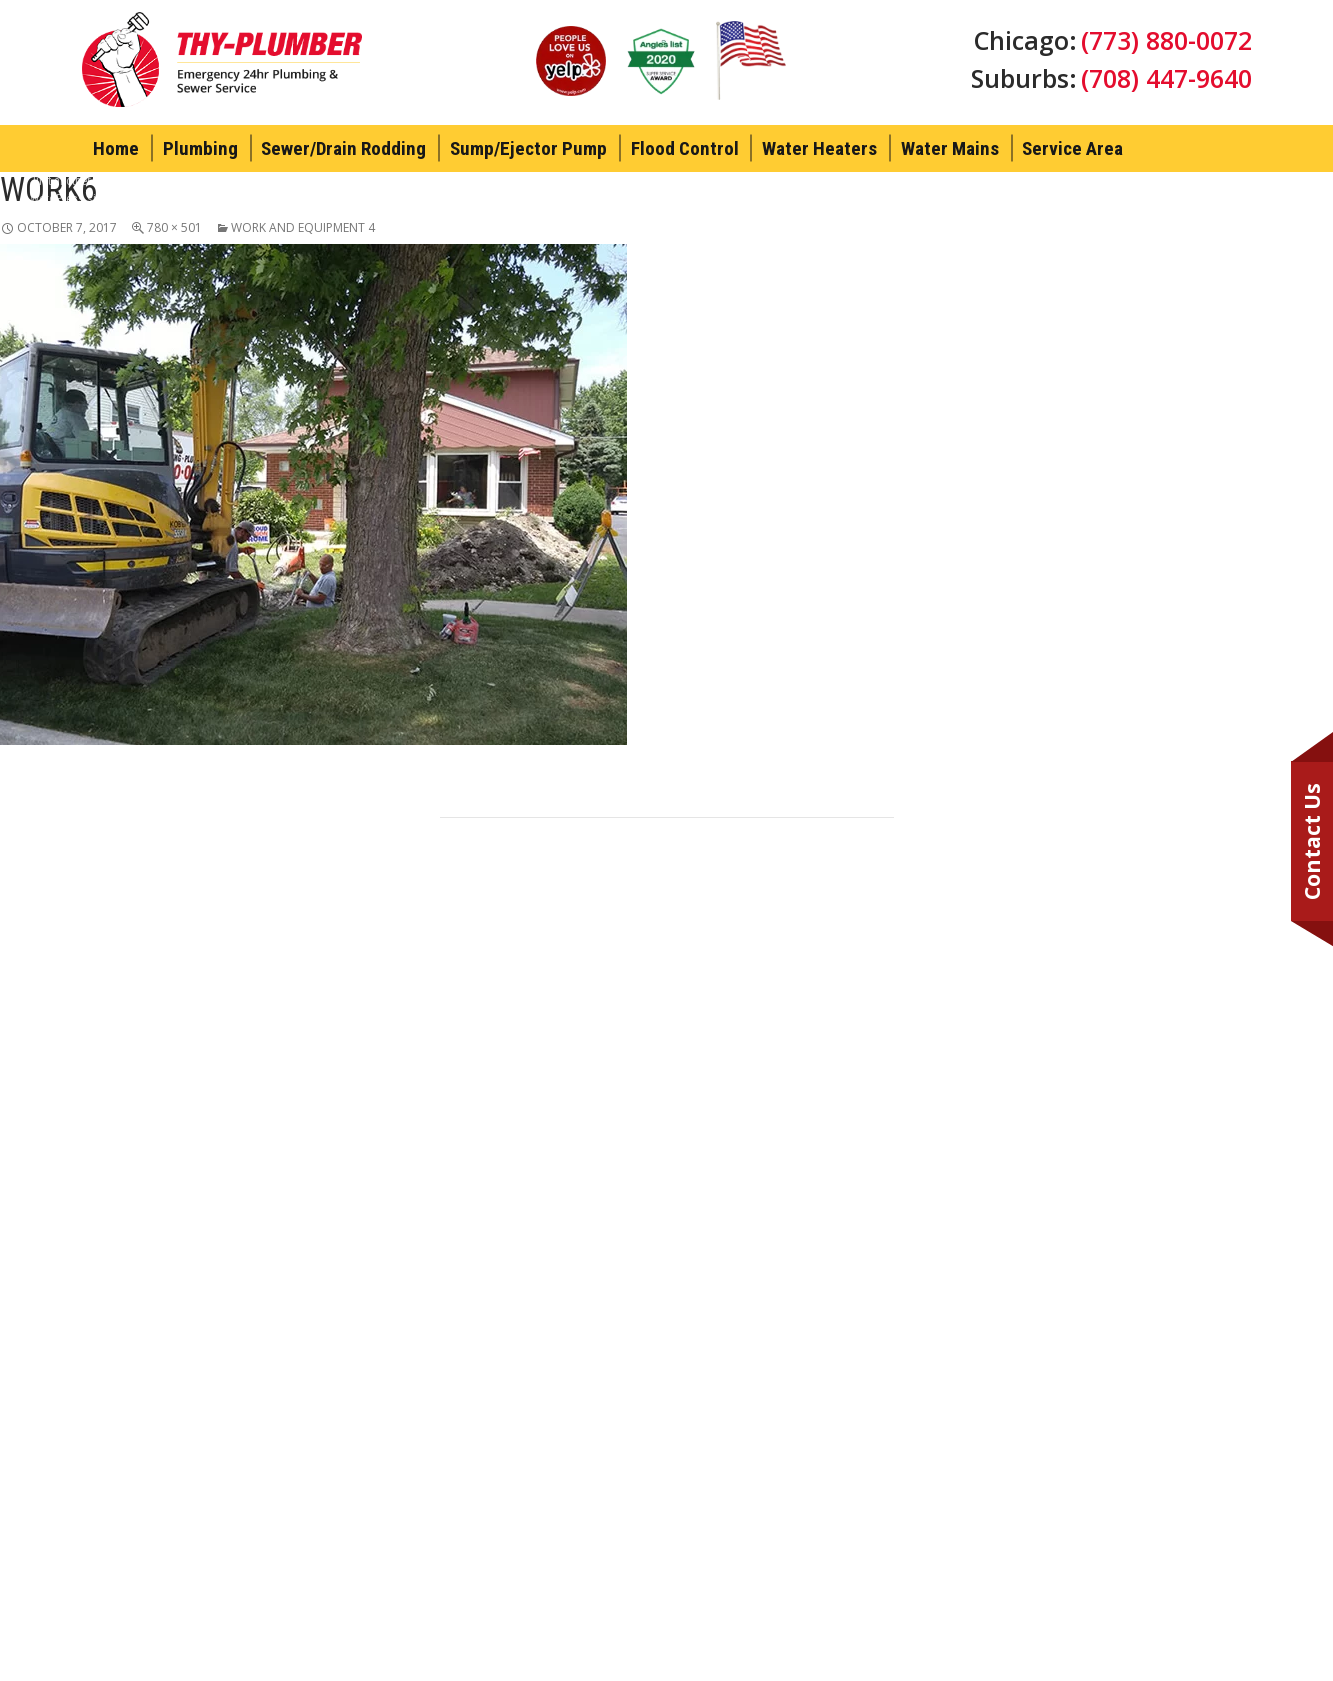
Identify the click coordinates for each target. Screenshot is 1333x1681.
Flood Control (685, 148)
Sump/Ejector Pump (528, 148)
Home (116, 148)
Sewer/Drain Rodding (343, 148)
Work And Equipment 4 (303, 227)
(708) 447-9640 (1166, 78)
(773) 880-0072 (1166, 40)
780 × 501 (174, 227)
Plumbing (200, 148)
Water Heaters (819, 148)
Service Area (1072, 148)
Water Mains (950, 148)
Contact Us (1312, 841)
